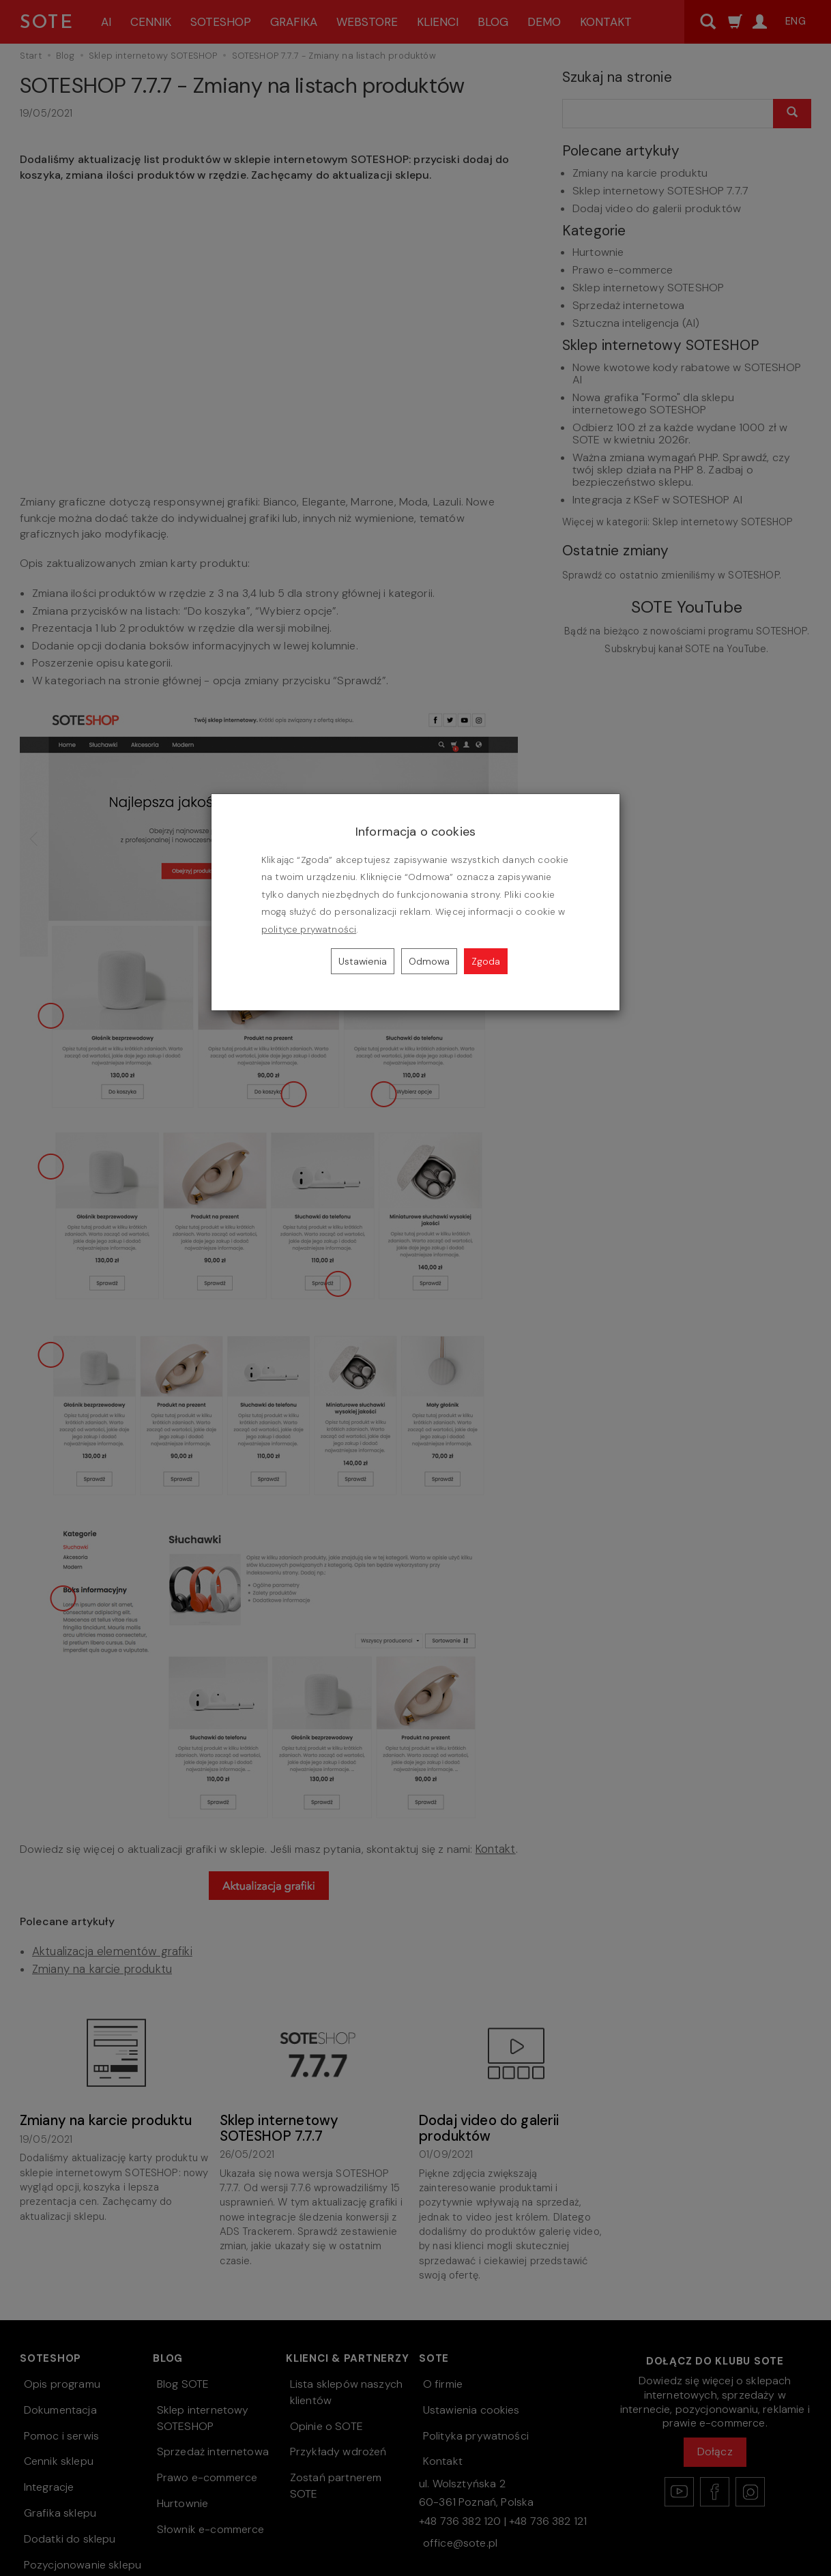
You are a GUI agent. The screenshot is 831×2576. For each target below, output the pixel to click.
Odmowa (429, 961)
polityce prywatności (308, 929)
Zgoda (485, 961)
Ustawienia (362, 961)
